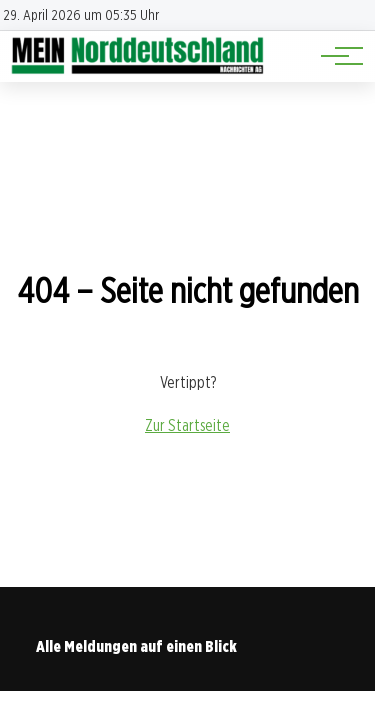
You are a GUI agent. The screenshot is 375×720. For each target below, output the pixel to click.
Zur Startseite (187, 425)
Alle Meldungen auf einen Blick (136, 646)
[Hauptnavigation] (335, 56)
